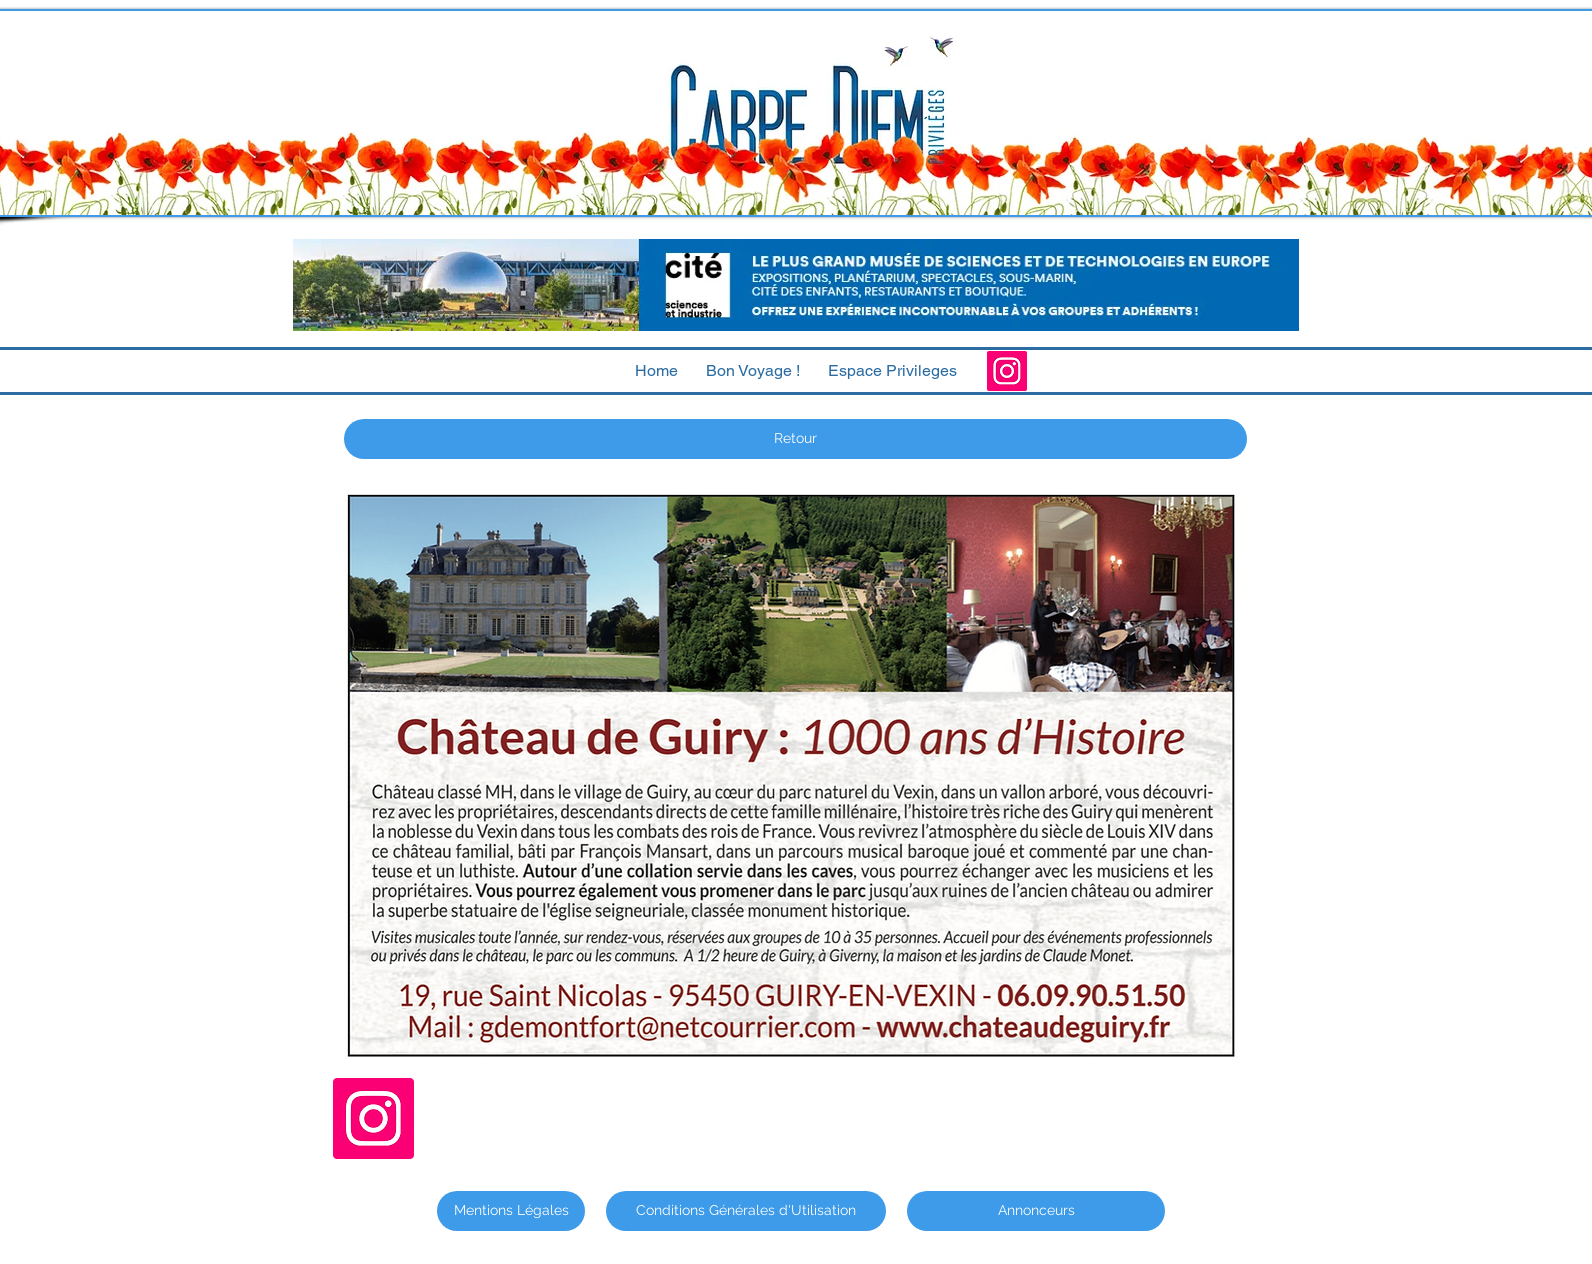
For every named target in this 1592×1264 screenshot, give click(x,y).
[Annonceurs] (1036, 1211)
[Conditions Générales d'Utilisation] (746, 1211)
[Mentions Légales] (511, 1211)
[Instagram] (1007, 371)
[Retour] (795, 439)
